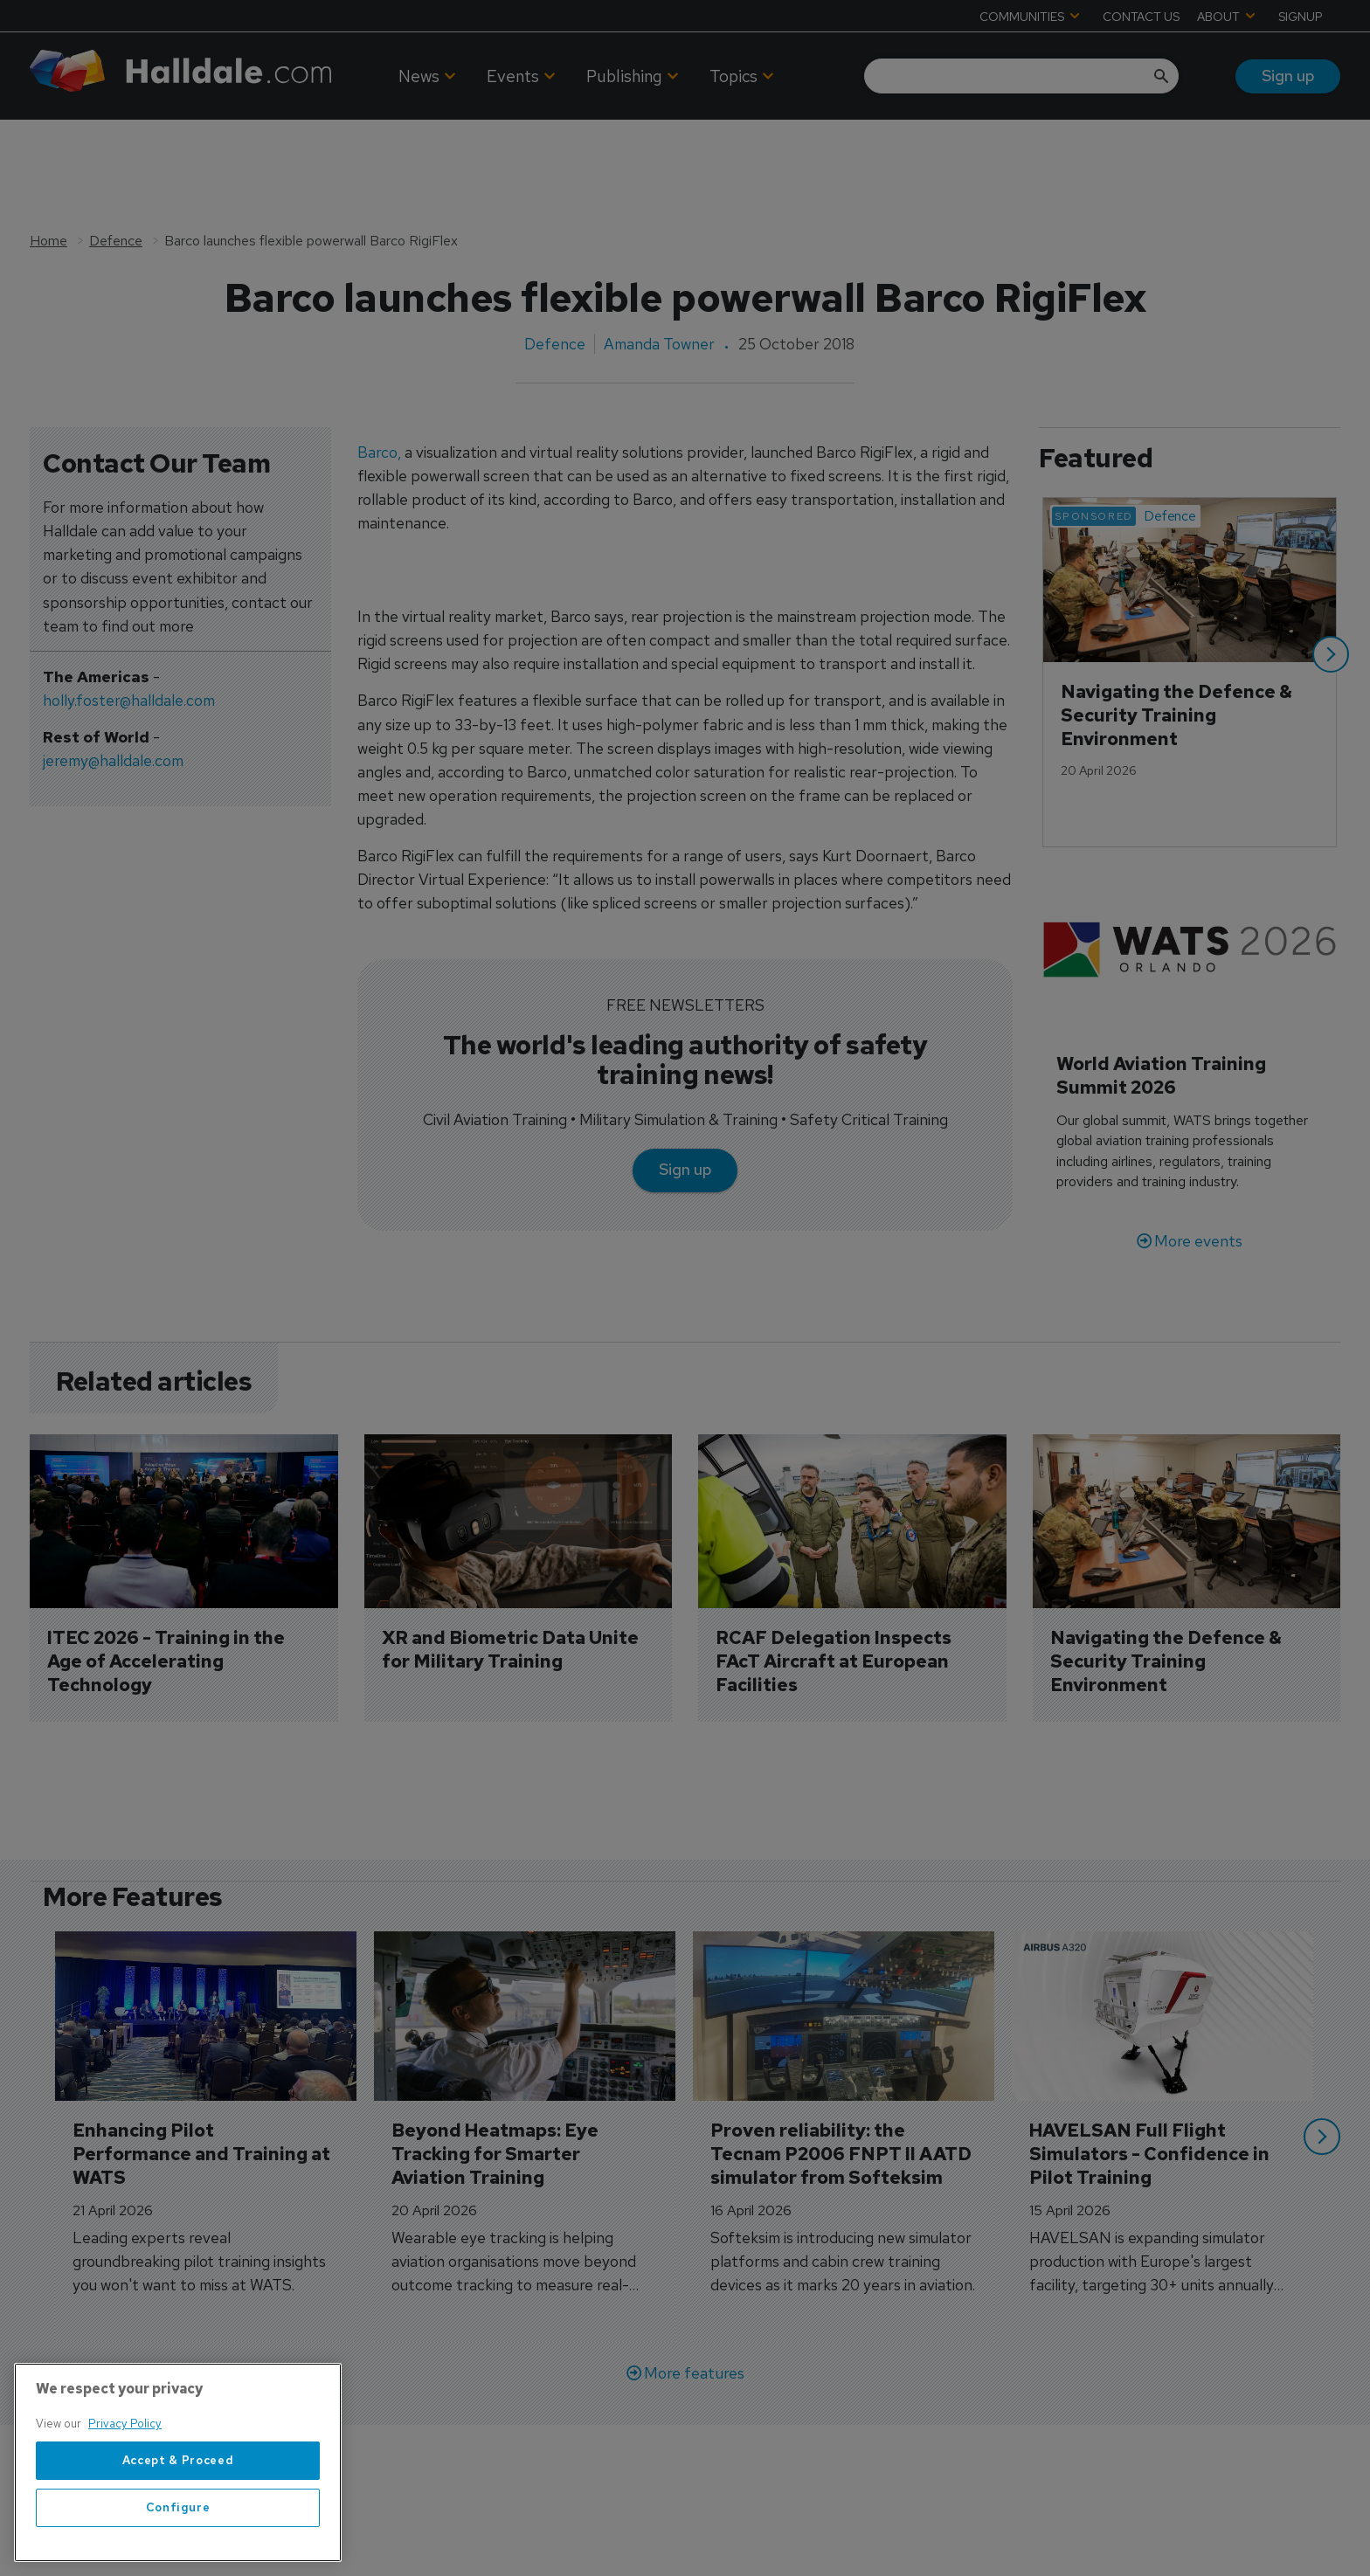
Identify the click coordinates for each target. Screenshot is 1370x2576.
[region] (178, 2464)
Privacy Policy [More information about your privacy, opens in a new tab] (125, 2425)
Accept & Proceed (178, 2461)
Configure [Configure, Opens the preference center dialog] (178, 2508)
